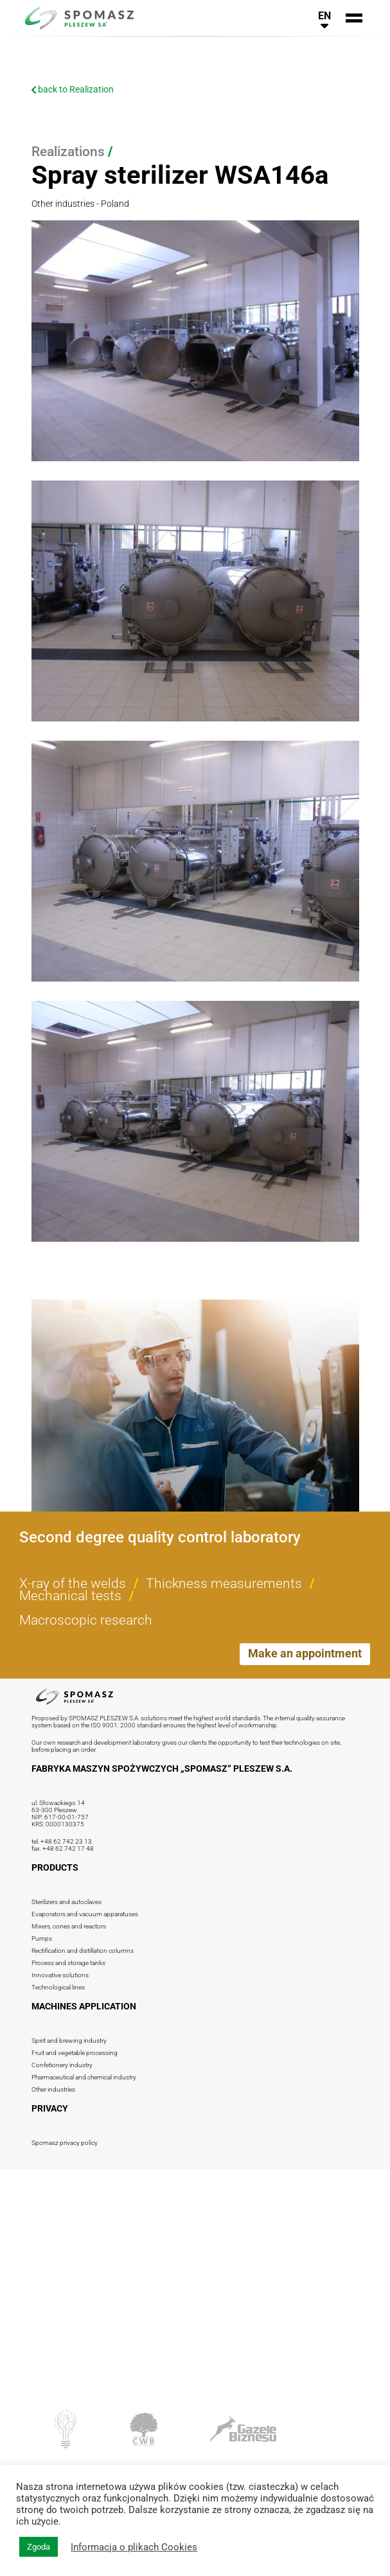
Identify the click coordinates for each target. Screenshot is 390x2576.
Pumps (41, 1938)
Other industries (53, 2089)
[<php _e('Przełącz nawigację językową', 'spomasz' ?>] (324, 18)
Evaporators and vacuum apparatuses (84, 1914)
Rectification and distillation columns (82, 1950)
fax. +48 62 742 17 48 (62, 1848)
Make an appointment (305, 1653)
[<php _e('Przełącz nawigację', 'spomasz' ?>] (354, 18)
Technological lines (58, 1987)
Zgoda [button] (38, 2547)
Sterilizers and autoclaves (66, 1901)
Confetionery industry (62, 2065)
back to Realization (72, 89)
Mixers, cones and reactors (68, 1926)
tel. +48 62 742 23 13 (61, 1841)
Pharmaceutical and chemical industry (83, 2077)
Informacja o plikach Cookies (134, 2547)
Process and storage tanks (68, 1962)
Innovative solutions (60, 1975)
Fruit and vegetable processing (74, 2052)
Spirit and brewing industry (69, 2040)
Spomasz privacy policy (64, 2142)
